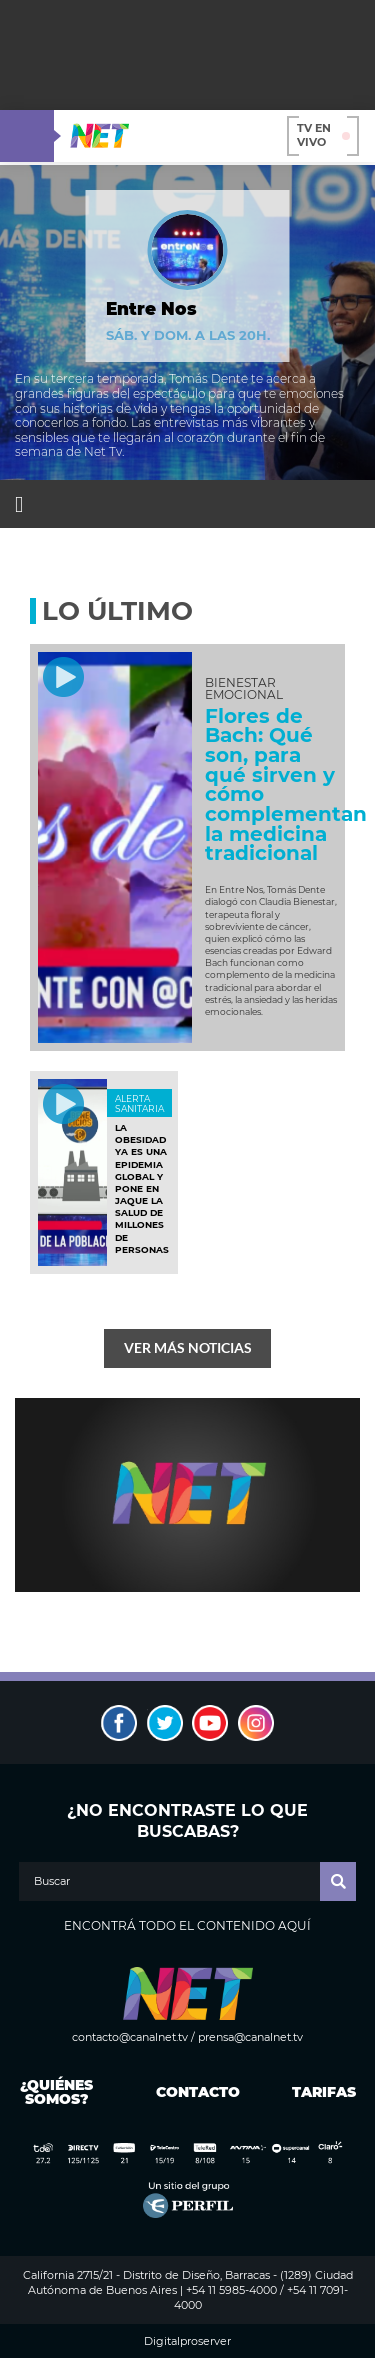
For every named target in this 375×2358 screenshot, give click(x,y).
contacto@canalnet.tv (130, 2037)
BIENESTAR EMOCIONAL (244, 689)
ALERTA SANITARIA (139, 1103)
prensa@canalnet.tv (250, 2037)
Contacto (193, 2092)
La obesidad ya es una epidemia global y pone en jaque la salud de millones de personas (142, 1188)
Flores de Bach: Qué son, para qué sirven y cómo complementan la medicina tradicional (286, 785)
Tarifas (324, 2092)
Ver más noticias (188, 1347)
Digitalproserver (187, 2341)
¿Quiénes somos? (56, 2092)
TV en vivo (323, 135)
